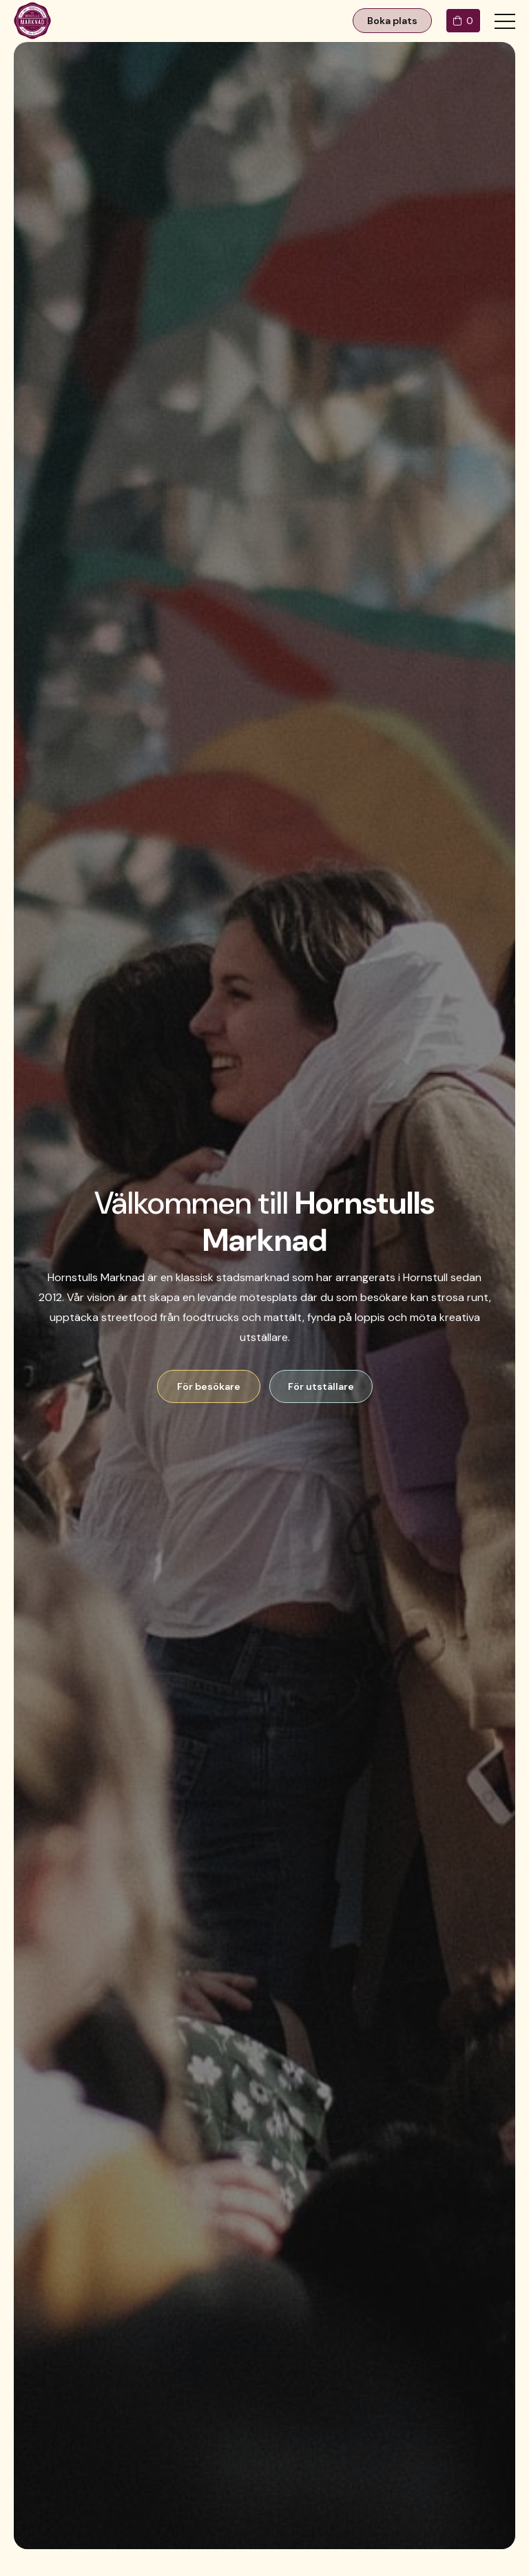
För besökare (208, 1386)
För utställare (321, 1386)
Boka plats (392, 20)
